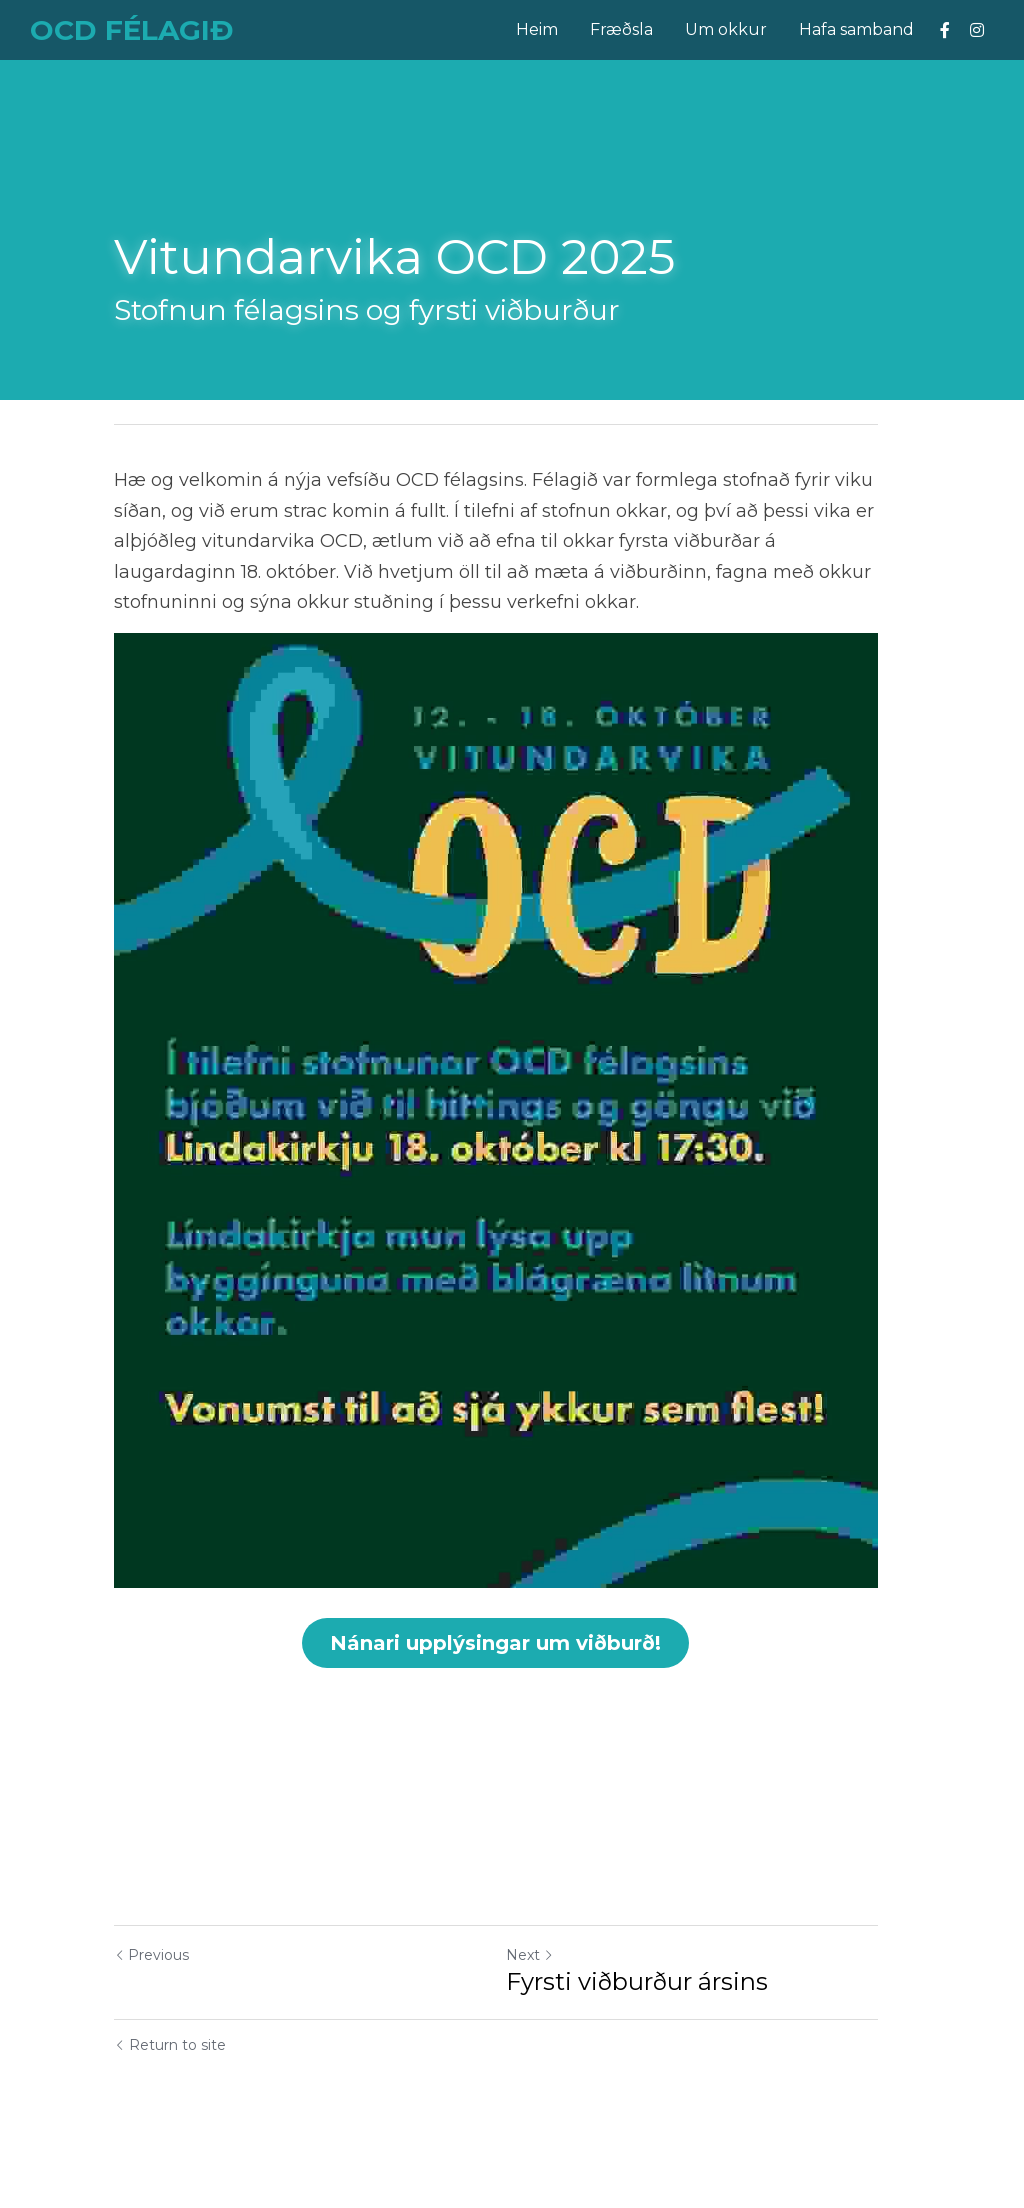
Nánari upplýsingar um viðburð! (512, 1684)
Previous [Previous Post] (151, 1997)
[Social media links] (945, 30)
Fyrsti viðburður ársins (653, 2023)
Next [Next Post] (546, 1997)
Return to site (170, 2087)
